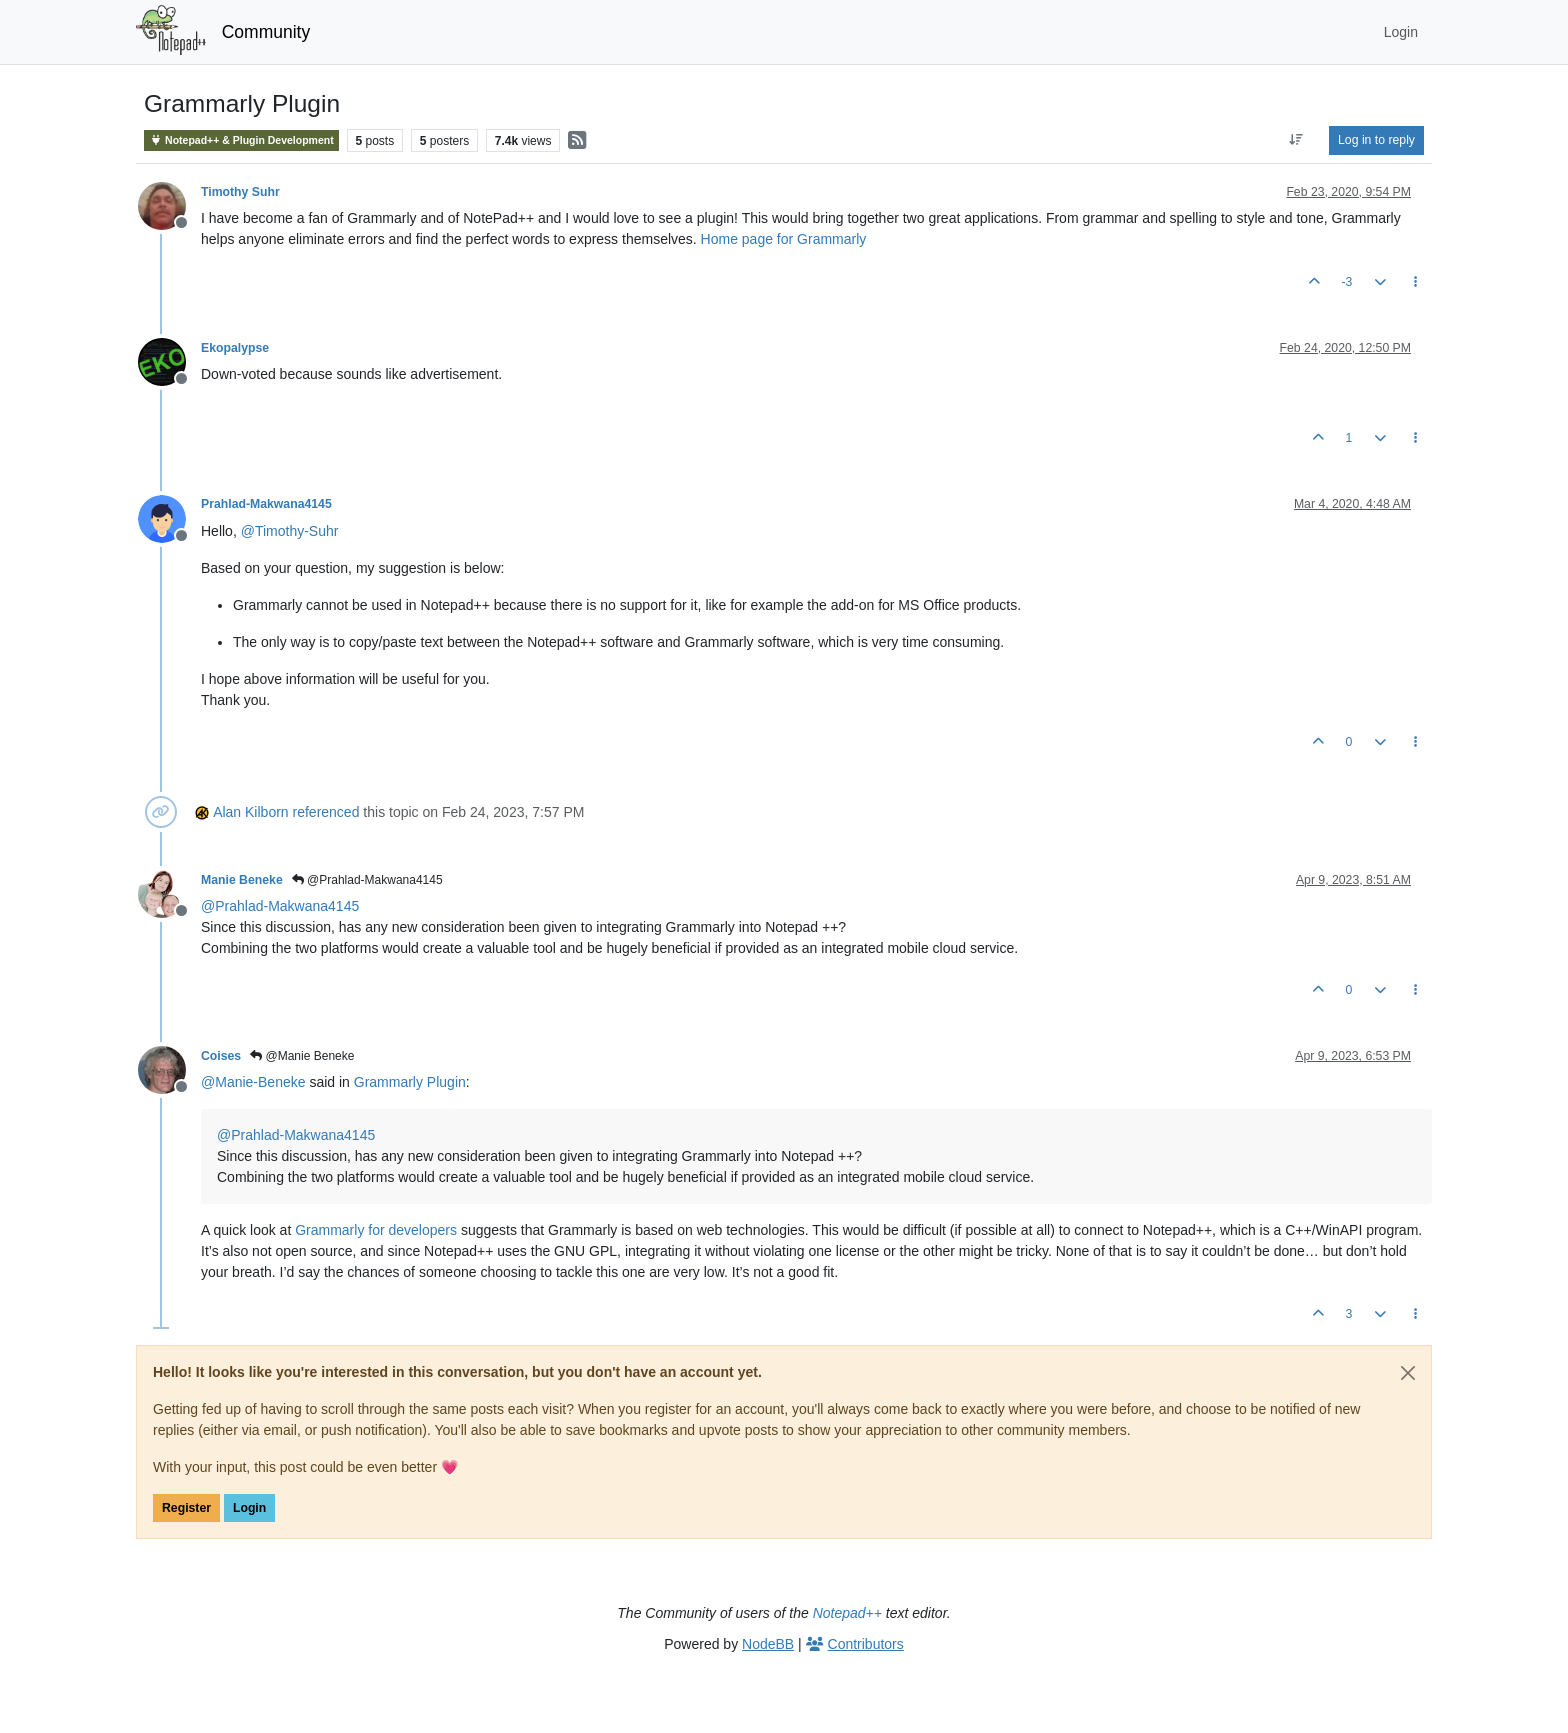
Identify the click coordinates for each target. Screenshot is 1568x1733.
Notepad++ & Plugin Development (241, 140)
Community (266, 32)
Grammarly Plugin (410, 1082)
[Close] (1408, 1373)
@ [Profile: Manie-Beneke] (253, 1082)
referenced (326, 812)
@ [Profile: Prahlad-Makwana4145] (280, 906)
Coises (221, 1056)
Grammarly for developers (376, 1230)
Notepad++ (847, 1613)
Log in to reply (1376, 140)
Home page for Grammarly (784, 239)
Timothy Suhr (240, 192)
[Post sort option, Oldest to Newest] (1296, 140)
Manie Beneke (242, 880)
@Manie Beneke (302, 1056)
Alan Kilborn (251, 812)
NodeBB (768, 1644)
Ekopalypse (235, 348)
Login (249, 1508)
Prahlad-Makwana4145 (266, 504)
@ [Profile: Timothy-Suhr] (290, 531)
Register (186, 1508)
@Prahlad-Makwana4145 (367, 880)
